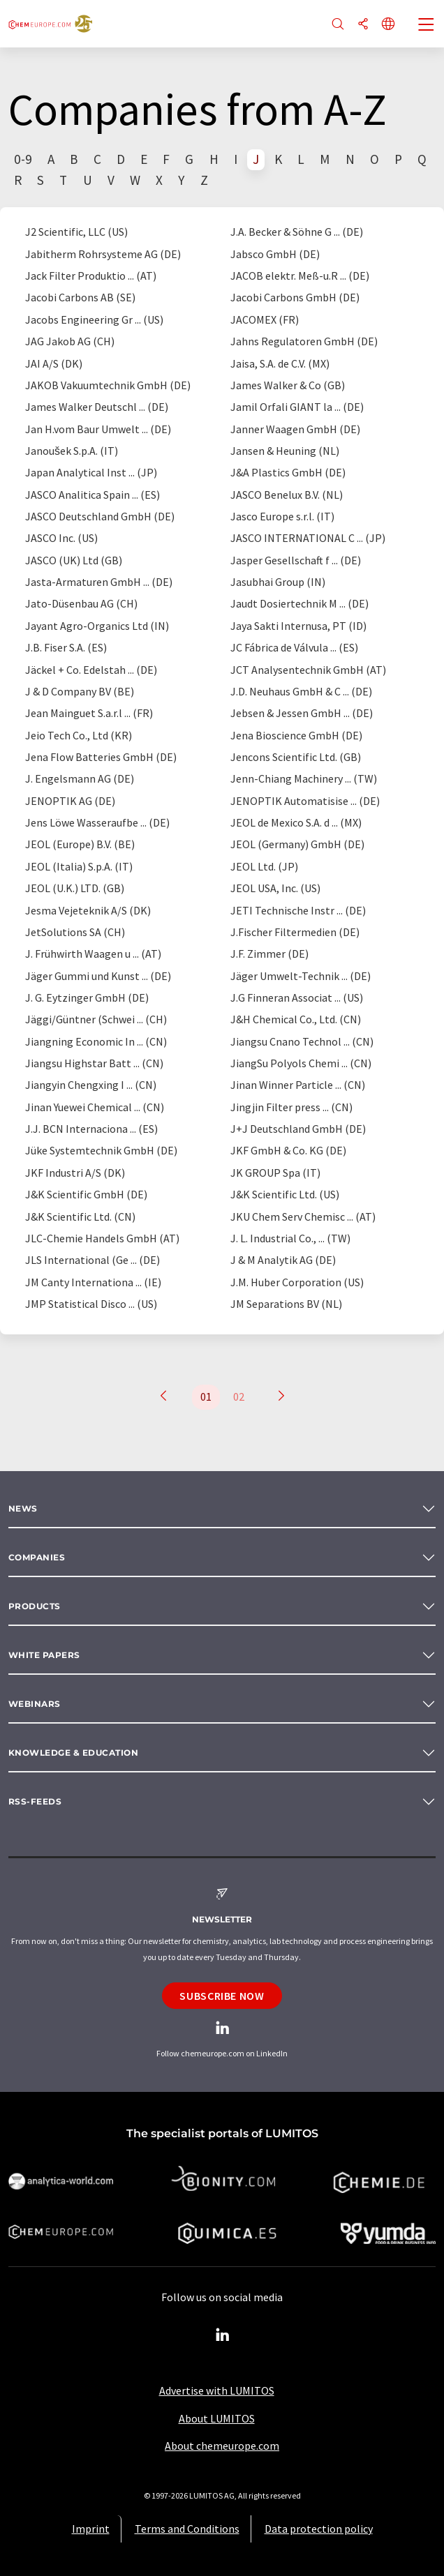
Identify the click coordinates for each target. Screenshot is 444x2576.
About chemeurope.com (222, 2446)
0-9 (23, 159)
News (23, 1508)
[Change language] (388, 25)
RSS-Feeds (34, 1801)
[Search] (338, 25)
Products (34, 1606)
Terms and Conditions (187, 2529)
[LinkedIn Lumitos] (222, 2335)
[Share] (363, 25)
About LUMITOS (217, 2418)
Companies (36, 1557)
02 (238, 1396)
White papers (44, 1655)
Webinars (34, 1703)
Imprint (91, 2529)
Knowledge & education (73, 1752)
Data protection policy (319, 2529)
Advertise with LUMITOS (216, 2390)
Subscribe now (221, 1996)
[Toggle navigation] (426, 26)
